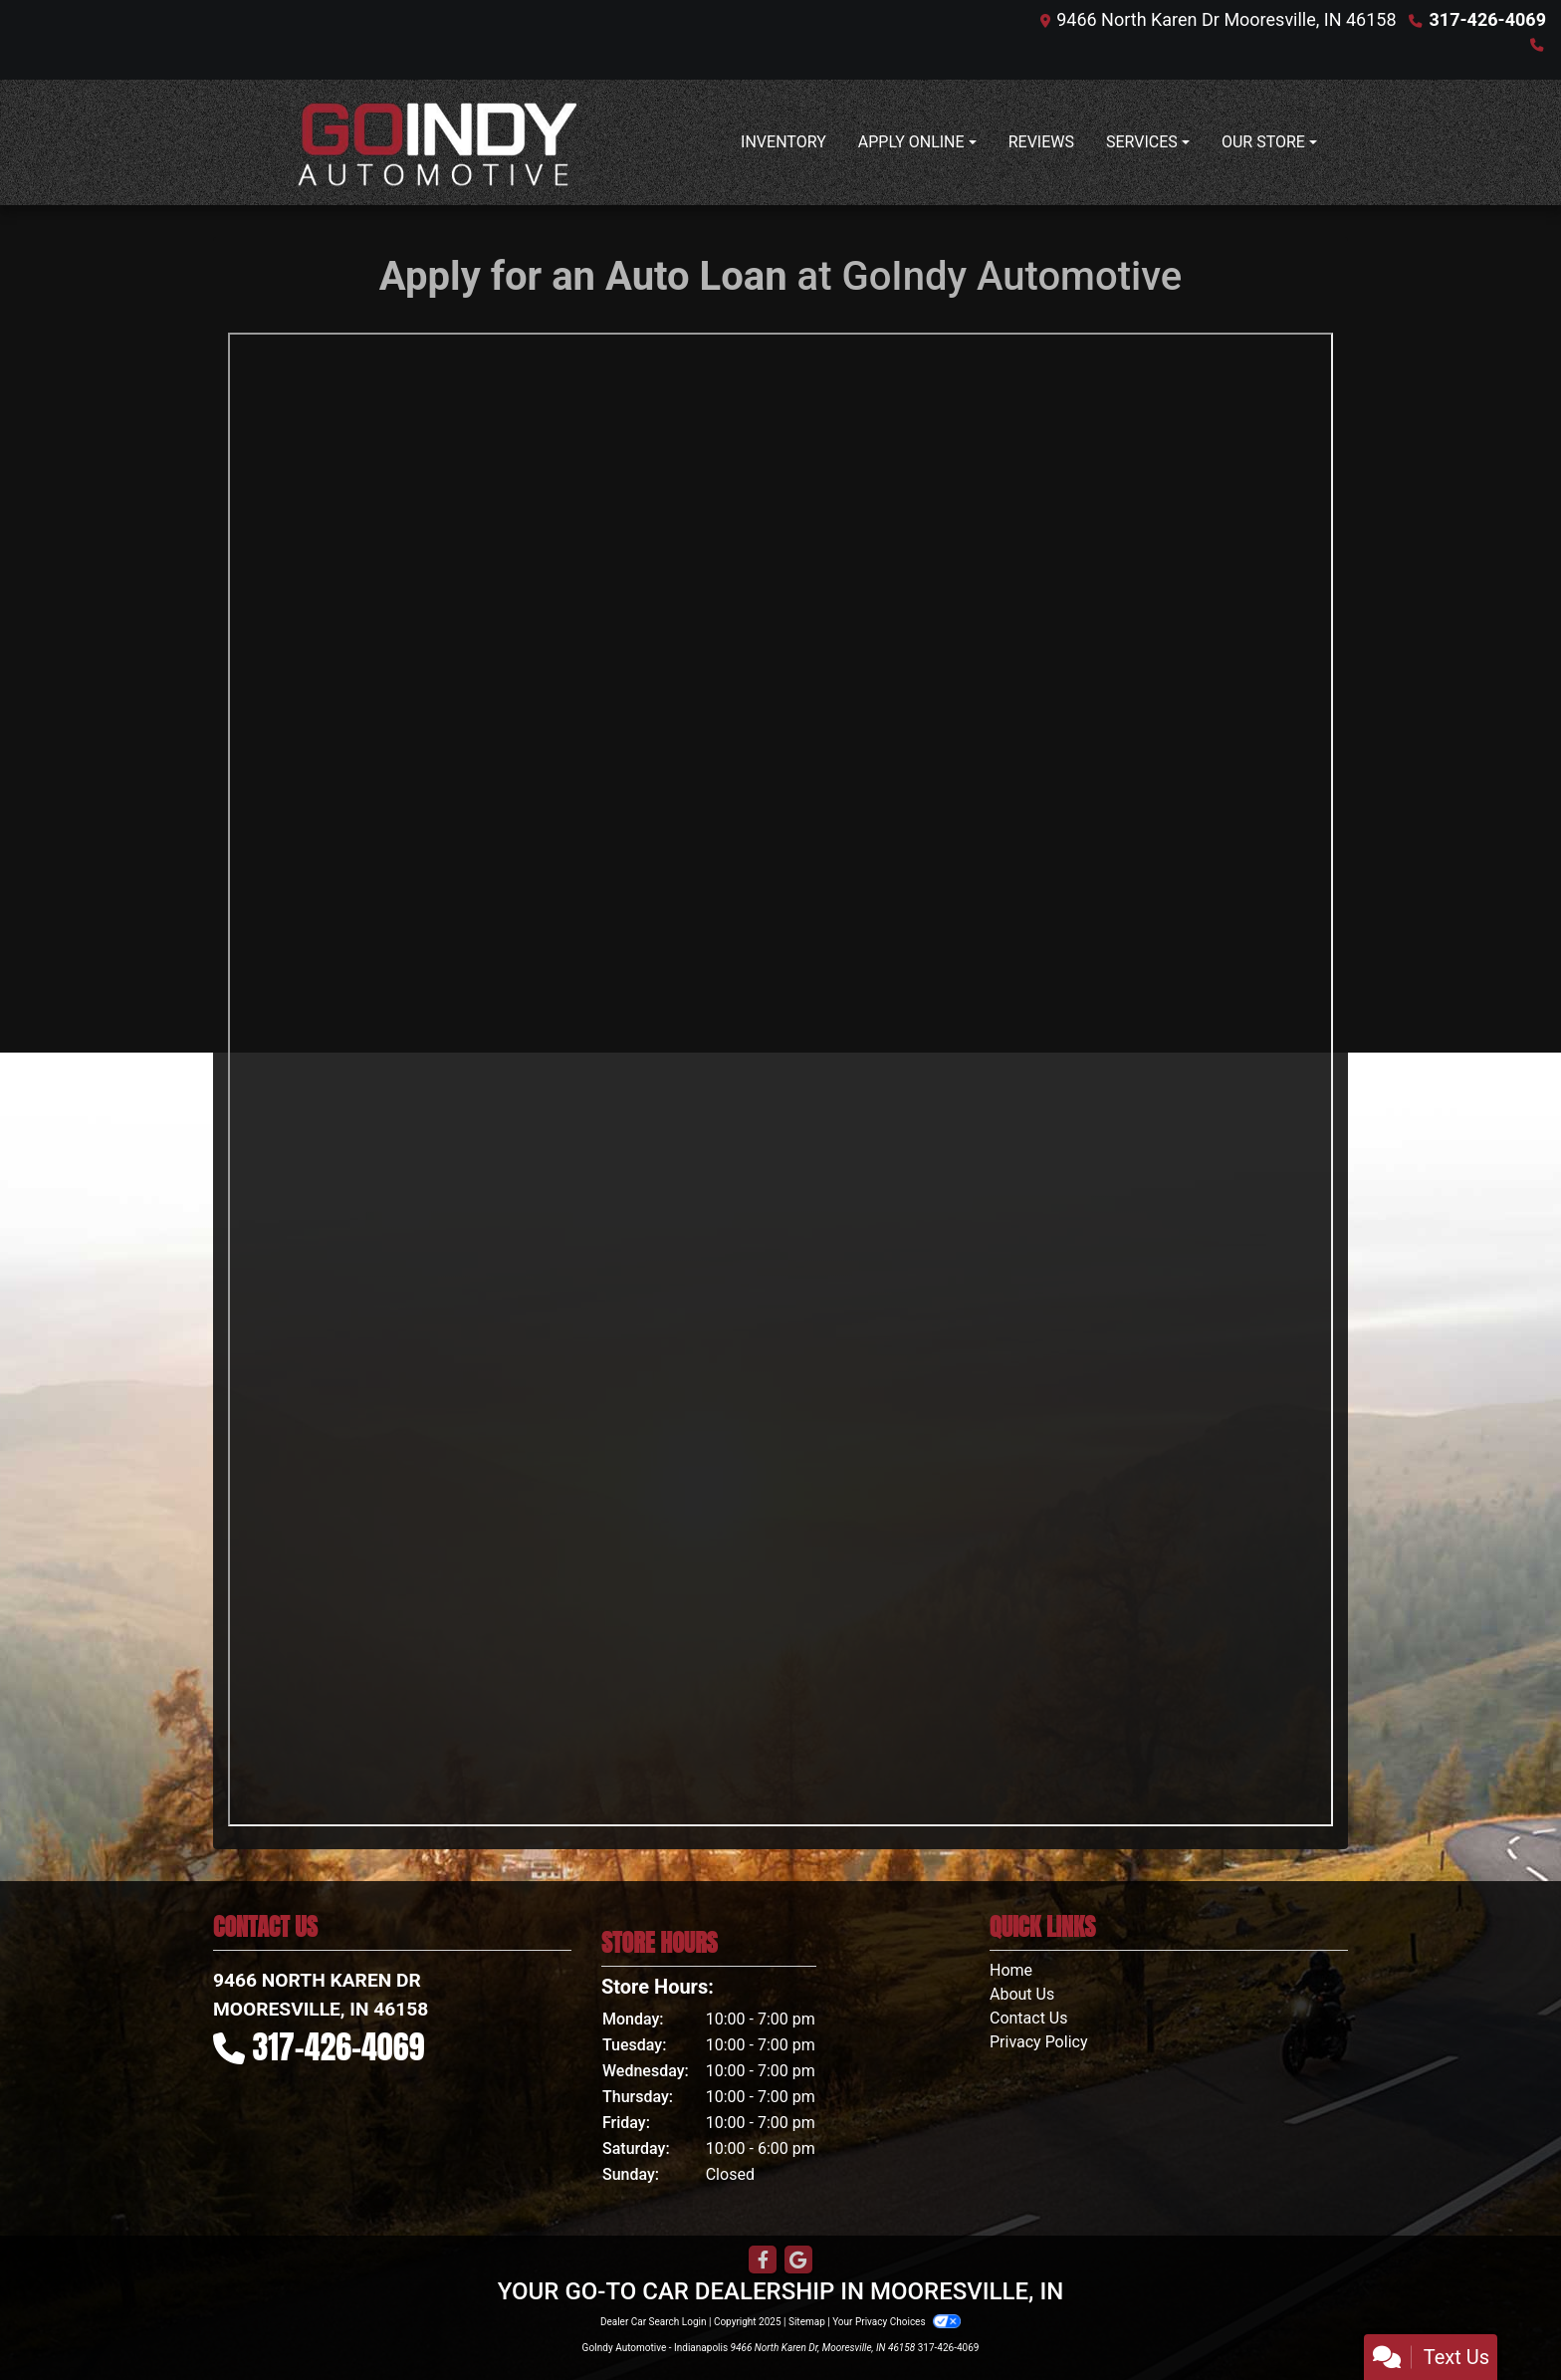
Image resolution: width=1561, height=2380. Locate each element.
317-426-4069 (1488, 19)
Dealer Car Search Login (653, 2321)
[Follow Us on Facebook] (763, 2260)
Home (1011, 1970)
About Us (1022, 1994)
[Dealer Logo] (437, 142)
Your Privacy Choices (896, 2321)
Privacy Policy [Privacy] (1039, 2041)
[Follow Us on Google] (798, 2260)
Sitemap (806, 2321)
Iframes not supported (780, 1079)
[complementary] (1501, 2320)
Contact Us (1029, 2018)
